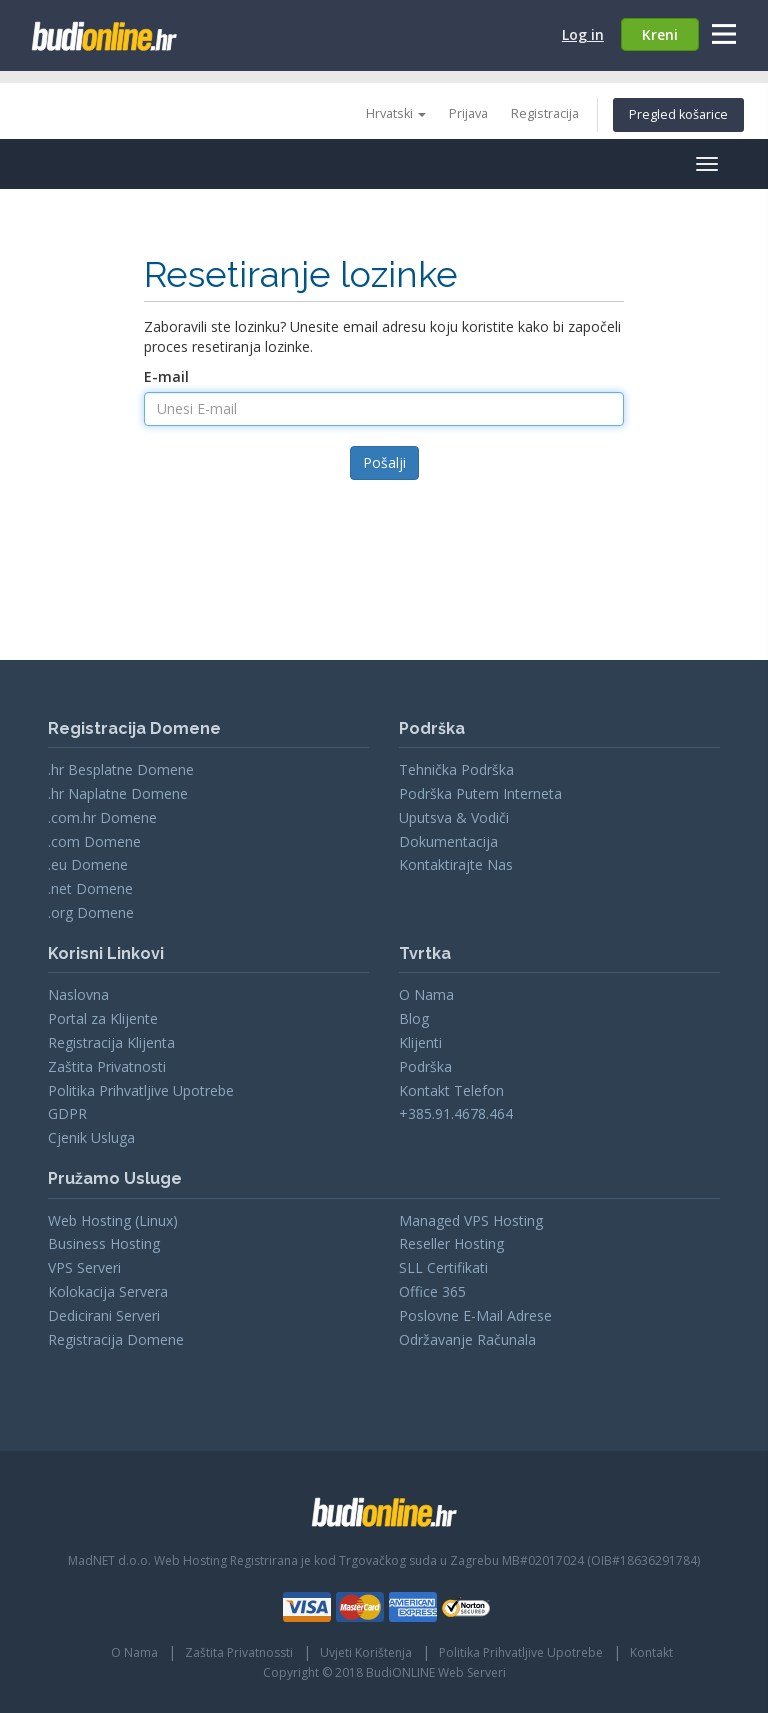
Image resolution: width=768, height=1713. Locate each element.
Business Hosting (104, 1243)
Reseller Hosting (451, 1243)
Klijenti (420, 1042)
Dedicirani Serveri (104, 1315)
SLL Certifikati (443, 1267)
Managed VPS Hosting (471, 1220)
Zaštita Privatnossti (239, 1652)
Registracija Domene (116, 1339)
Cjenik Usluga (91, 1137)
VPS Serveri (84, 1267)
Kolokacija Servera (108, 1291)
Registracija (545, 113)
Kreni (660, 34)
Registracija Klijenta (111, 1042)
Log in (583, 34)
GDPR (67, 1113)
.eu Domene (88, 864)
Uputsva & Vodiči (454, 817)
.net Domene (90, 888)
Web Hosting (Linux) (113, 1220)
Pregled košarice (678, 114)
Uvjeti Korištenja (366, 1652)
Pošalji (384, 462)
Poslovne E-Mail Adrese (475, 1315)
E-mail (166, 376)
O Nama (426, 994)
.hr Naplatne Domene (118, 793)
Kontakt (651, 1652)
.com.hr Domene (102, 817)
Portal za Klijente (103, 1018)
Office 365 (432, 1291)
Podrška (425, 1066)
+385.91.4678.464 (456, 1113)
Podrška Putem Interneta (480, 793)
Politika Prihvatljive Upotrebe (141, 1090)
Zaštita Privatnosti (107, 1066)
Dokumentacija (448, 841)
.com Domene (94, 841)
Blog (414, 1018)
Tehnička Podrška (456, 769)
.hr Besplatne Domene (121, 769)
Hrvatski (396, 113)
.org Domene (91, 912)
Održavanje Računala (467, 1339)
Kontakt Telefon (451, 1090)
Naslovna (78, 994)
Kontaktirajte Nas (456, 864)
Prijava (468, 113)
